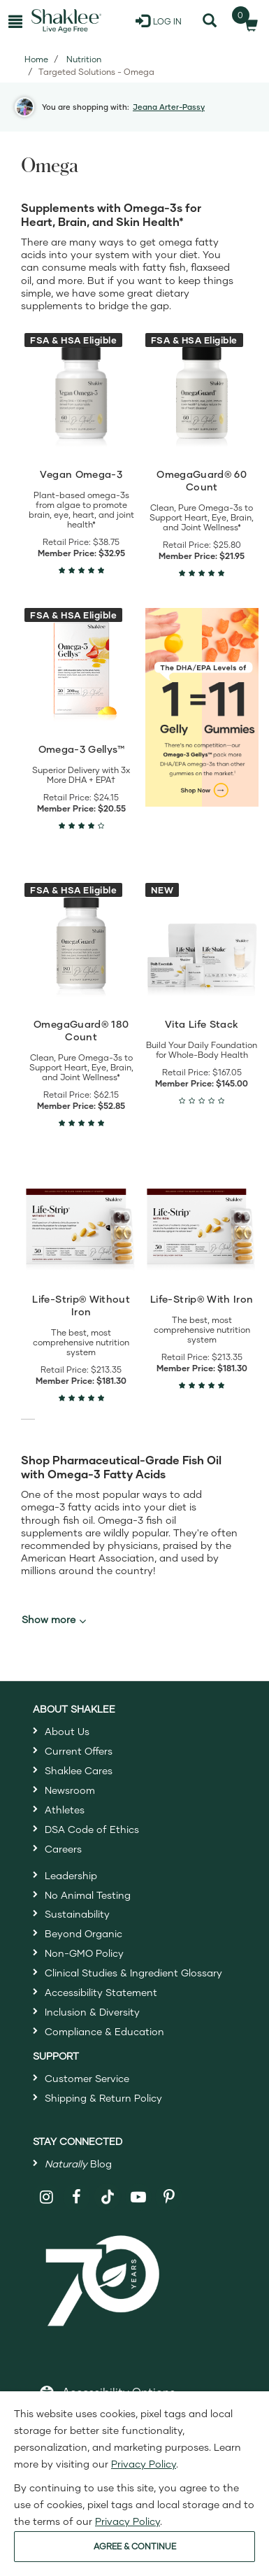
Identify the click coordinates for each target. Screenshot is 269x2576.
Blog (78, 2164)
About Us (67, 1731)
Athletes (65, 1810)
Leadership (71, 1875)
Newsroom (70, 1790)
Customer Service (87, 2078)
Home (36, 59)
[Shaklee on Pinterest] (168, 2197)
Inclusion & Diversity (92, 2012)
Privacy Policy (143, 2464)
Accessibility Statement (101, 1992)
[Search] (209, 21)
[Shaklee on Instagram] (46, 2197)
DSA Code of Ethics (92, 1829)
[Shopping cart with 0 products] (246, 21)
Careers (63, 1849)
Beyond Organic (83, 1933)
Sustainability (77, 1914)
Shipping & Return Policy (103, 2098)
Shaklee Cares (78, 1770)
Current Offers (78, 1751)
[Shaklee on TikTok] (108, 2189)
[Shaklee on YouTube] (138, 2197)
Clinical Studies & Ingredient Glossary (133, 1973)
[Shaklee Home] (66, 21)
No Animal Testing (88, 1895)
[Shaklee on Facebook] (76, 2197)
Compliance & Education (104, 2031)
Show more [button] (54, 1619)
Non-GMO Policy (84, 1953)
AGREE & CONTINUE (135, 2546)
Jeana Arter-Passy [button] (169, 106)
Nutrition (83, 59)
